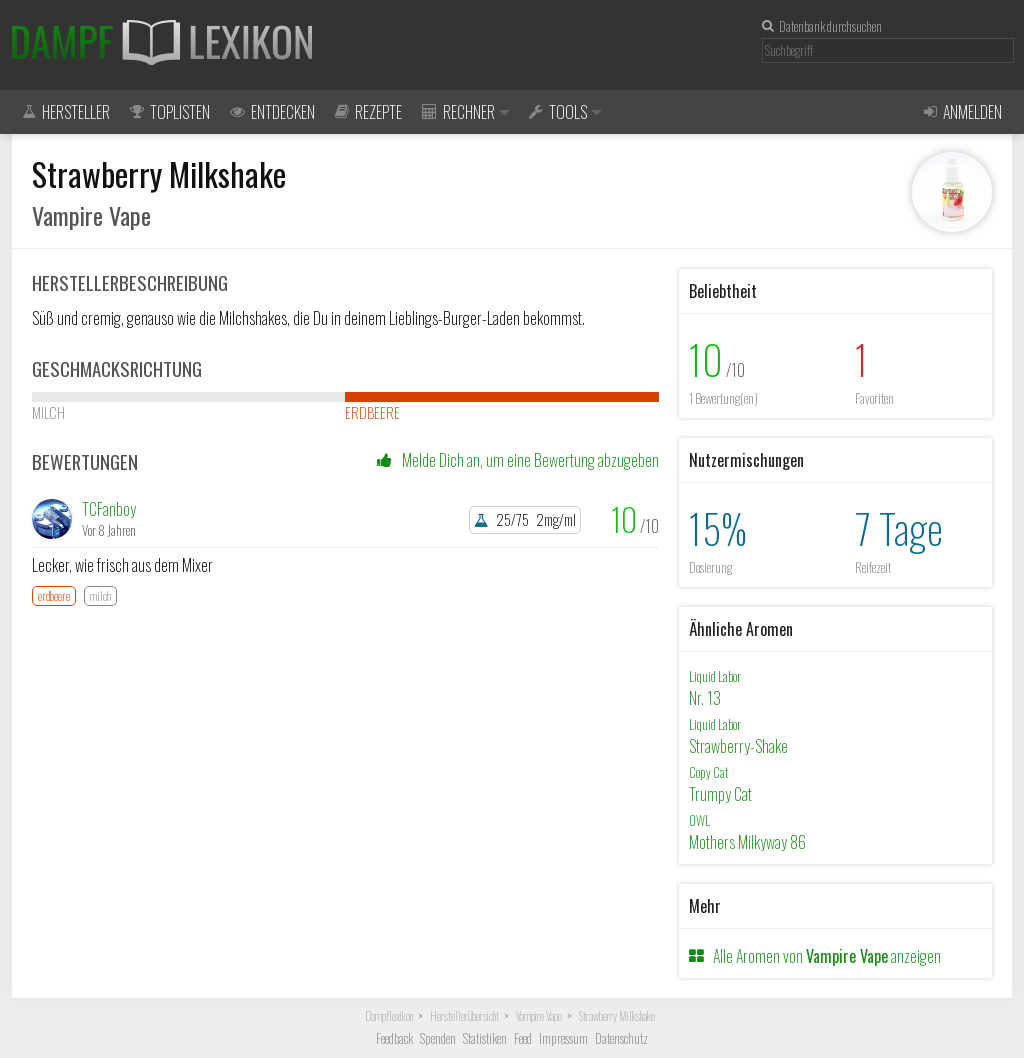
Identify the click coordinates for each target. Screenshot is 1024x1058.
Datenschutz (621, 1038)
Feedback (394, 1038)
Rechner (465, 112)
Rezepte (368, 112)
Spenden (438, 1038)
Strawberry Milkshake (617, 1016)
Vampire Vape (539, 1016)
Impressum (563, 1038)
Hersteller (66, 112)
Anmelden (963, 112)
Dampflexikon (389, 1016)
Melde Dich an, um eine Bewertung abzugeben (518, 460)
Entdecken (272, 112)
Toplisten (170, 112)
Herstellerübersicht (464, 1016)
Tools (565, 112)
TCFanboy (109, 509)
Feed (523, 1038)
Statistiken (485, 1038)
